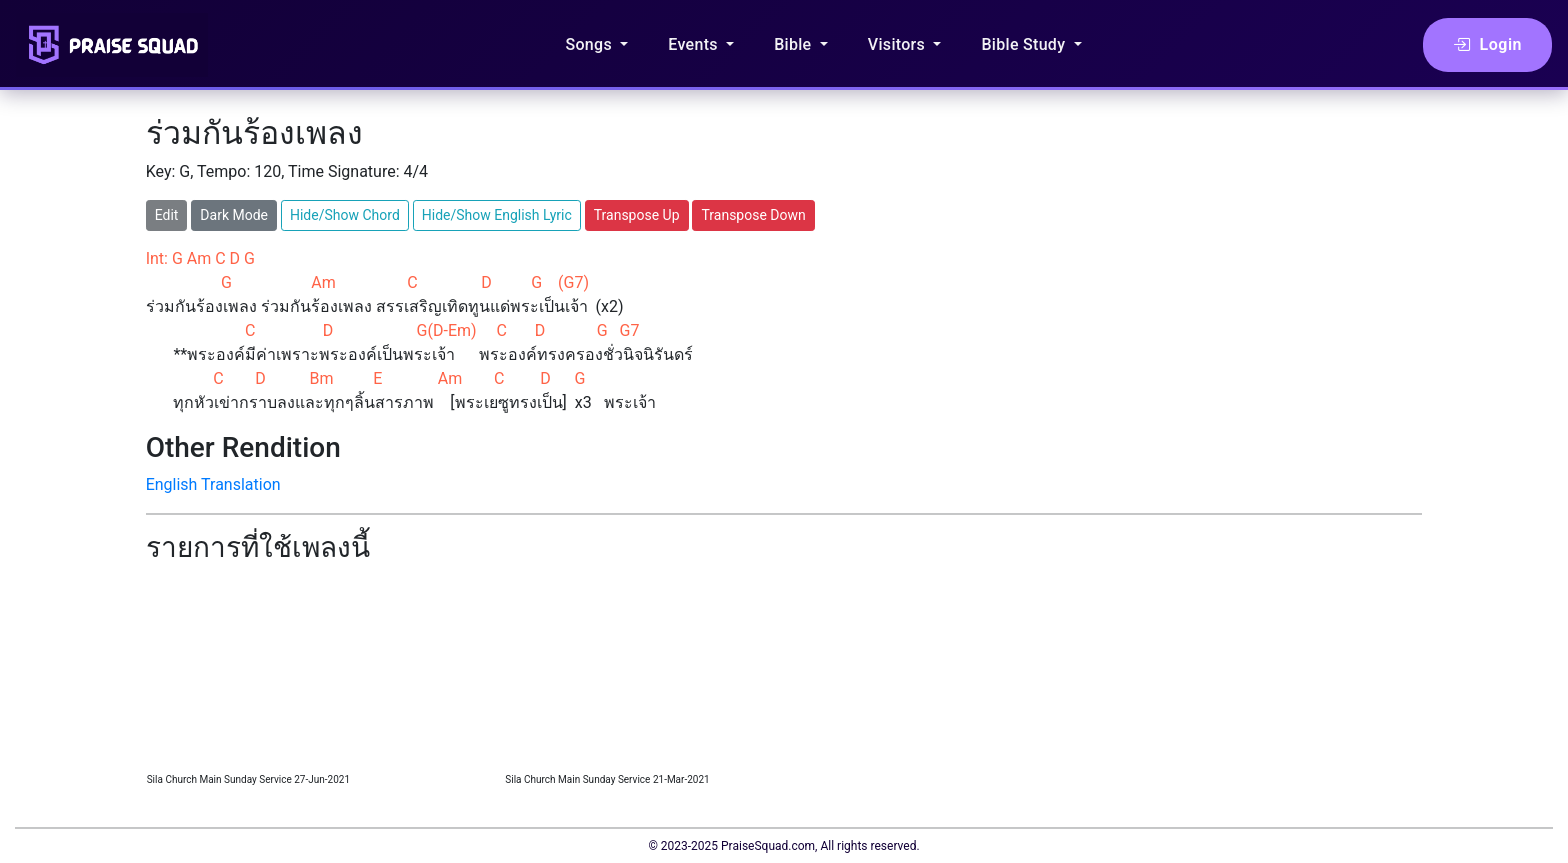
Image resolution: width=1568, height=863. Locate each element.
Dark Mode (234, 215)
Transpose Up (637, 215)
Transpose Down (753, 215)
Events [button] (695, 44)
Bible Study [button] (1025, 44)
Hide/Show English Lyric (497, 215)
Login (1487, 45)
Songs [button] (590, 44)
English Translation (213, 484)
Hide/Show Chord (345, 215)
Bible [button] (795, 44)
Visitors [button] (899, 44)
